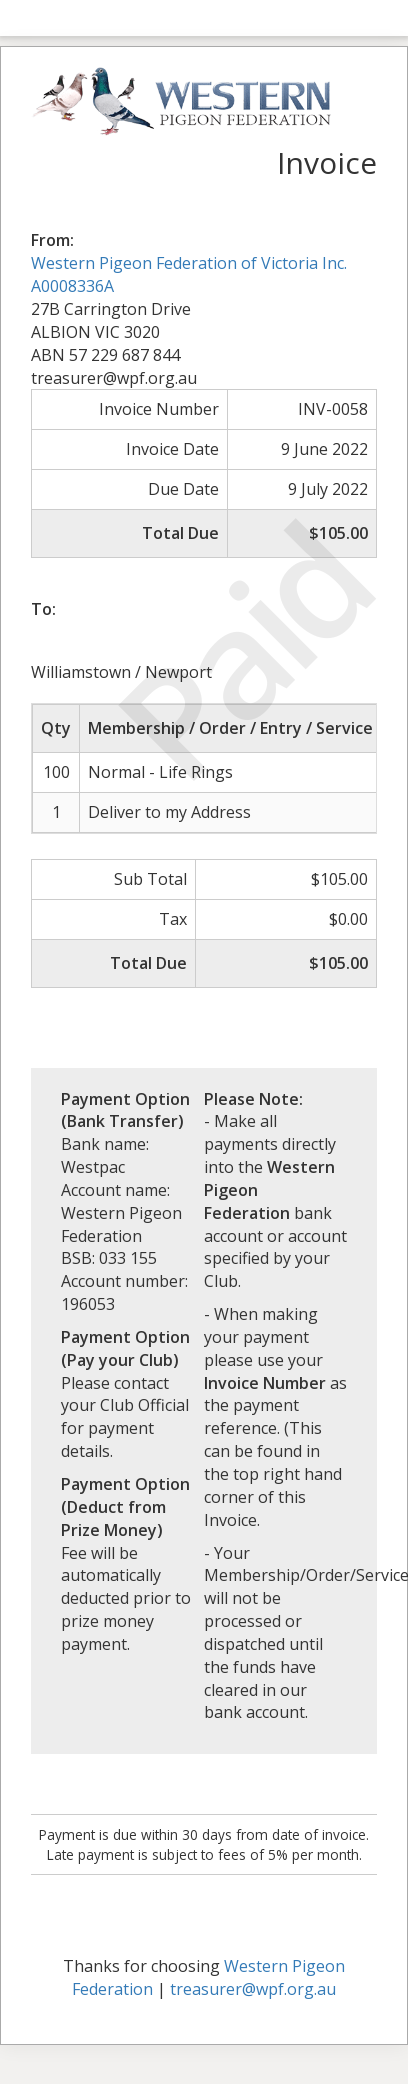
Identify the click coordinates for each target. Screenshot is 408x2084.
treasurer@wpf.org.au (253, 1989)
